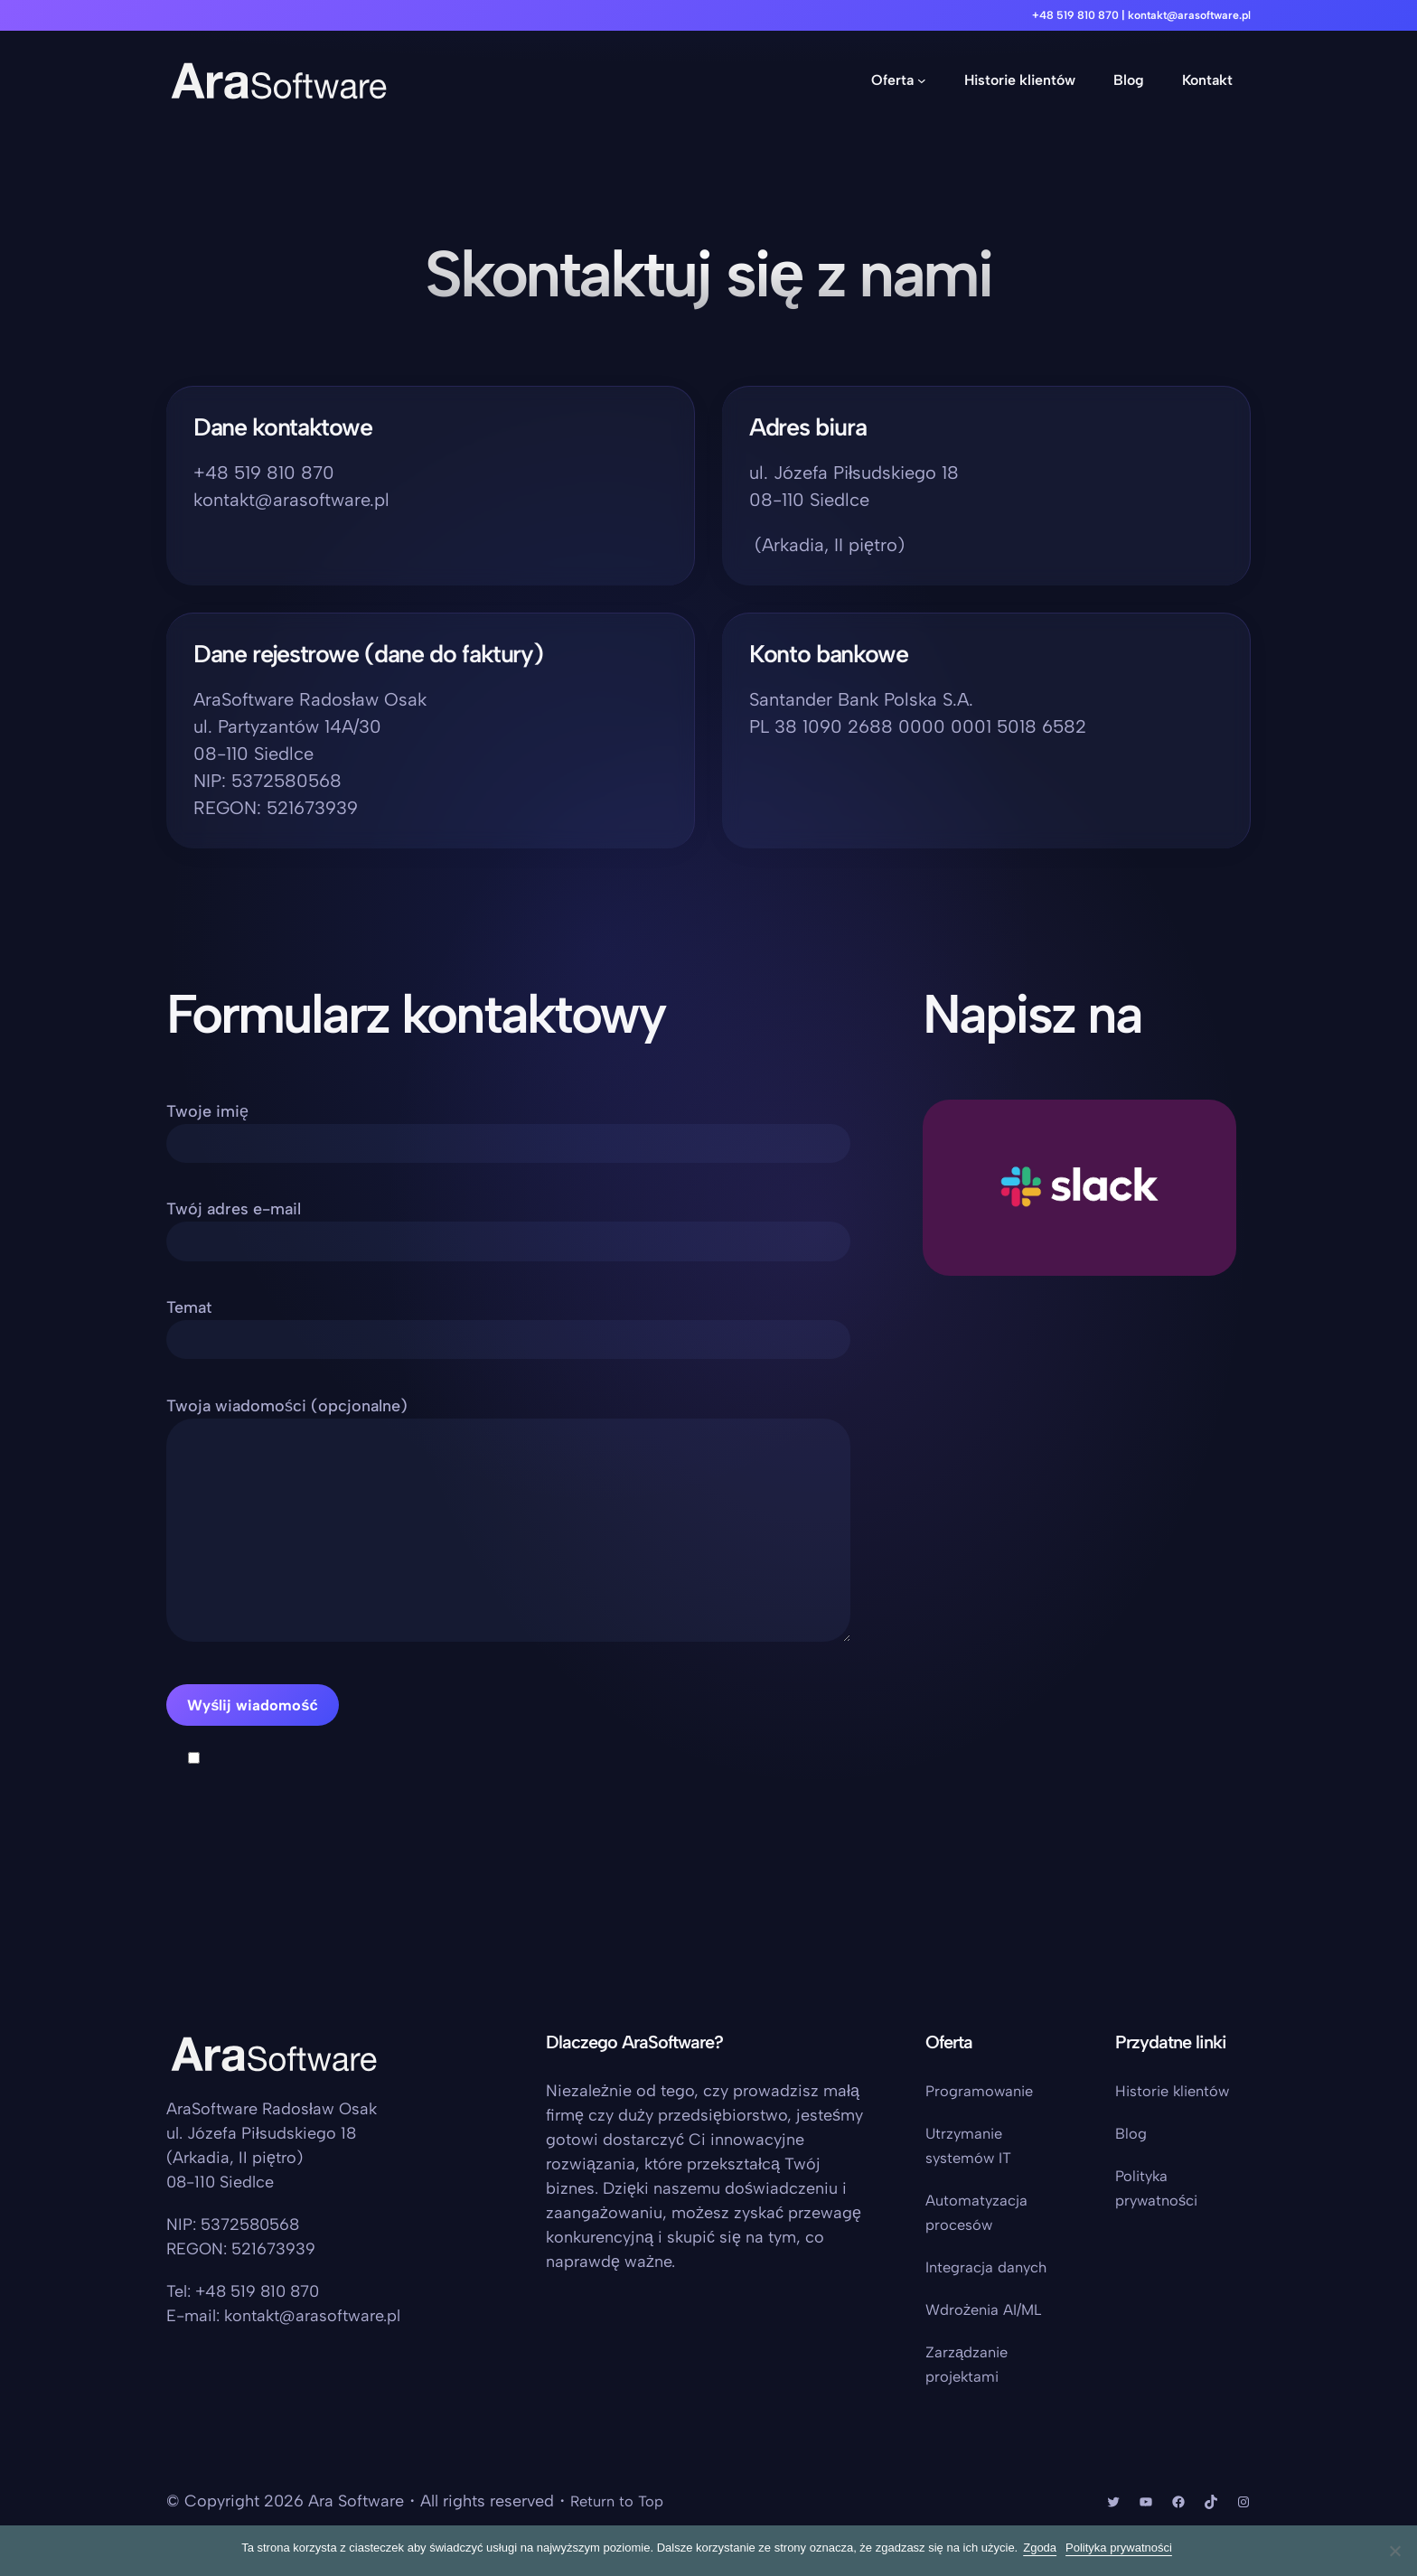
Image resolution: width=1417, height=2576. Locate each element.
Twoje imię (508, 1128)
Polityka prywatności (1122, 2547)
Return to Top (620, 2501)
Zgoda (1043, 2547)
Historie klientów (1178, 2091)
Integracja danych (992, 2267)
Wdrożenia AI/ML (989, 2309)
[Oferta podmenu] (921, 80)
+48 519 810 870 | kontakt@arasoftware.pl (1126, 15)
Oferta (892, 80)
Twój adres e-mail (508, 1231)
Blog (1132, 2133)
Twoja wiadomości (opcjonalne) (508, 1556)
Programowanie (984, 2091)
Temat (508, 1334)
